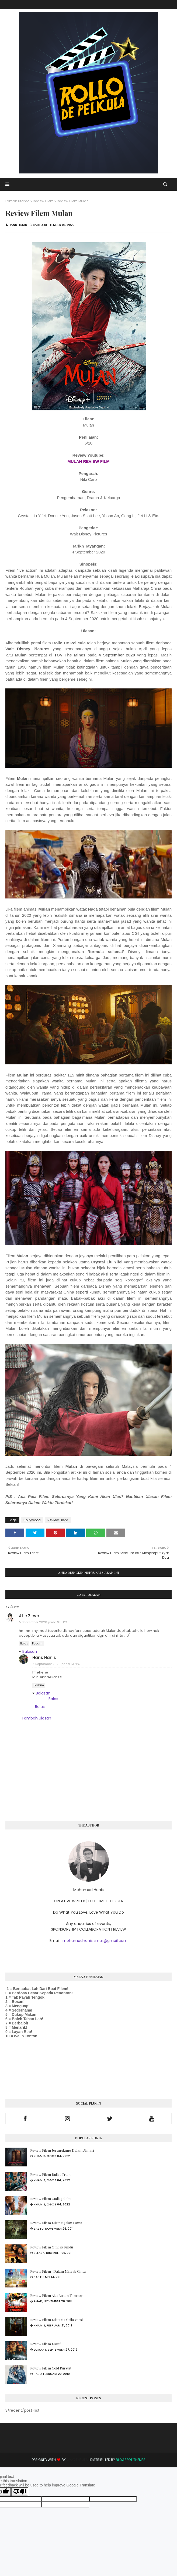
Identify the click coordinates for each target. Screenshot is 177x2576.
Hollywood (32, 1520)
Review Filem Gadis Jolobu (50, 2198)
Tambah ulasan (36, 1718)
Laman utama (17, 201)
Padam (37, 1643)
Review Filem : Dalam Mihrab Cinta (58, 2271)
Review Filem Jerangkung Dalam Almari (62, 2150)
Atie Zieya (29, 1616)
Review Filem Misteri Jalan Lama (56, 2222)
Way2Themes (77, 2459)
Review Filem (43, 201)
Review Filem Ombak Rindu (51, 2247)
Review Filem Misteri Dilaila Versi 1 (57, 2319)
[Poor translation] (19, 2491)
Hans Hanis (18, 225)
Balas (24, 1643)
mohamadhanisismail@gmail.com (95, 1940)
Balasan (29, 1651)
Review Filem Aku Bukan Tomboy (56, 2295)
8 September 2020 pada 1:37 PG (56, 1664)
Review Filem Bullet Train (50, 2174)
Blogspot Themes (130, 2459)
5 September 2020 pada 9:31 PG (43, 1622)
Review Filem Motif (45, 2344)
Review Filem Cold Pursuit (50, 2368)
